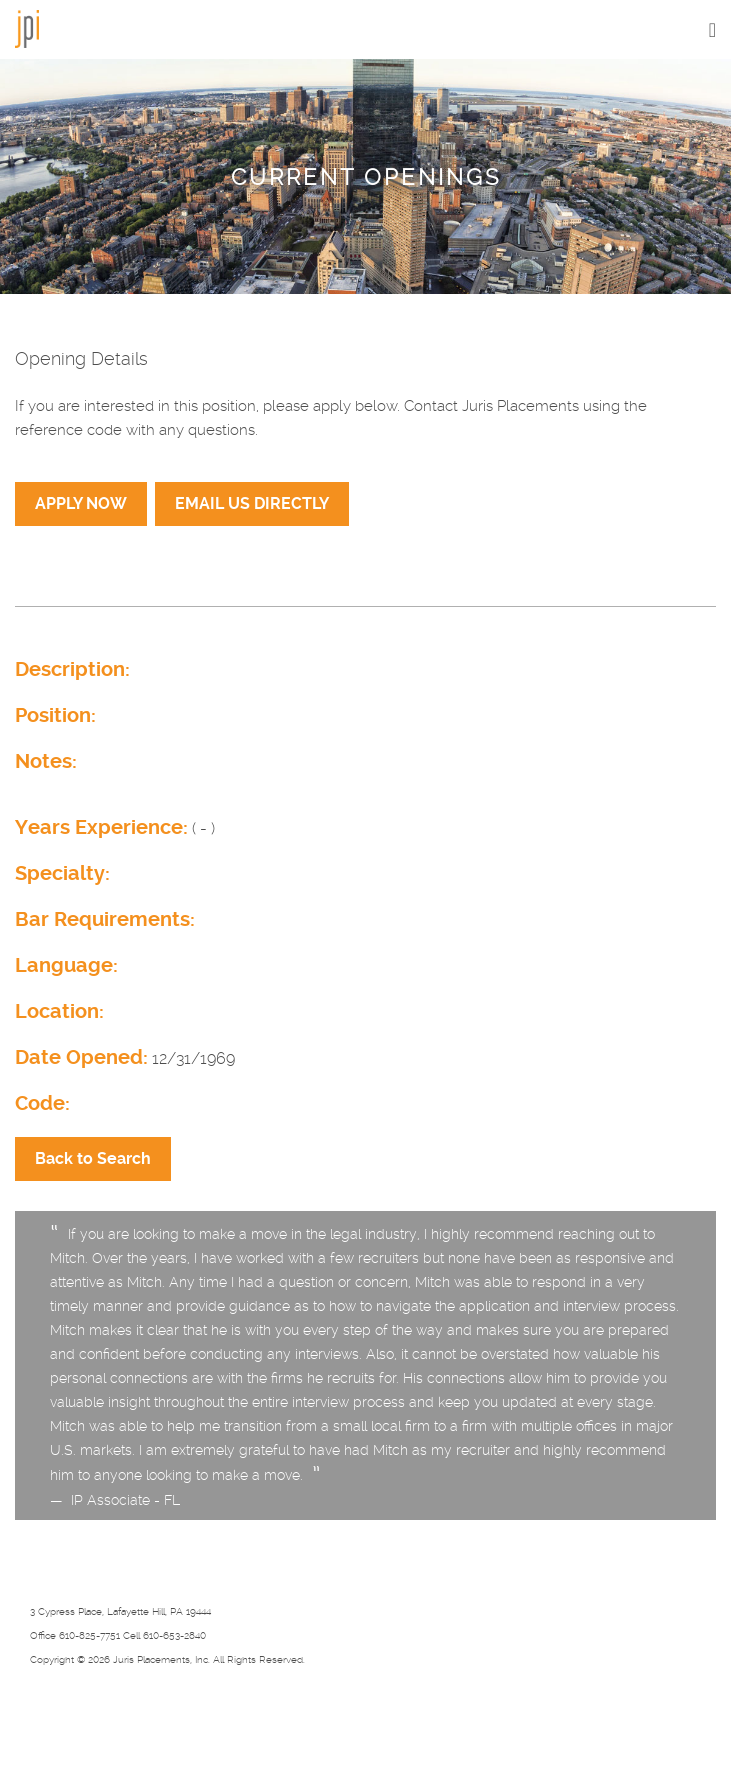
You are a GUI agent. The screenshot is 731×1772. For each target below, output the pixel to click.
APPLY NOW (81, 503)
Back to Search (93, 1158)
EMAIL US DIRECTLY (252, 503)
